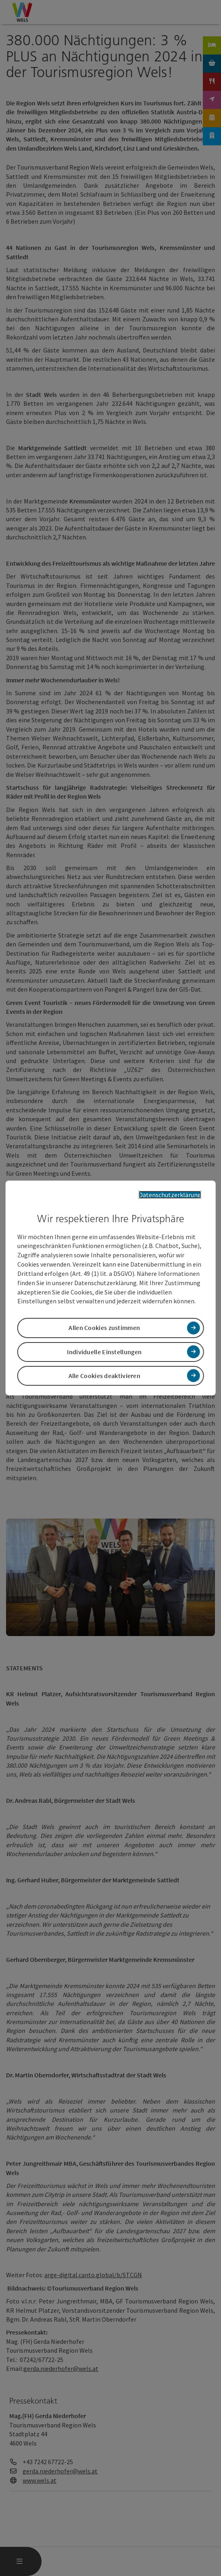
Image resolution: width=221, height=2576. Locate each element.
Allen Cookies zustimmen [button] (104, 1328)
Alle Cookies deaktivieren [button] (105, 1376)
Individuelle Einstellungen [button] (104, 1352)
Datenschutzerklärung (170, 1195)
